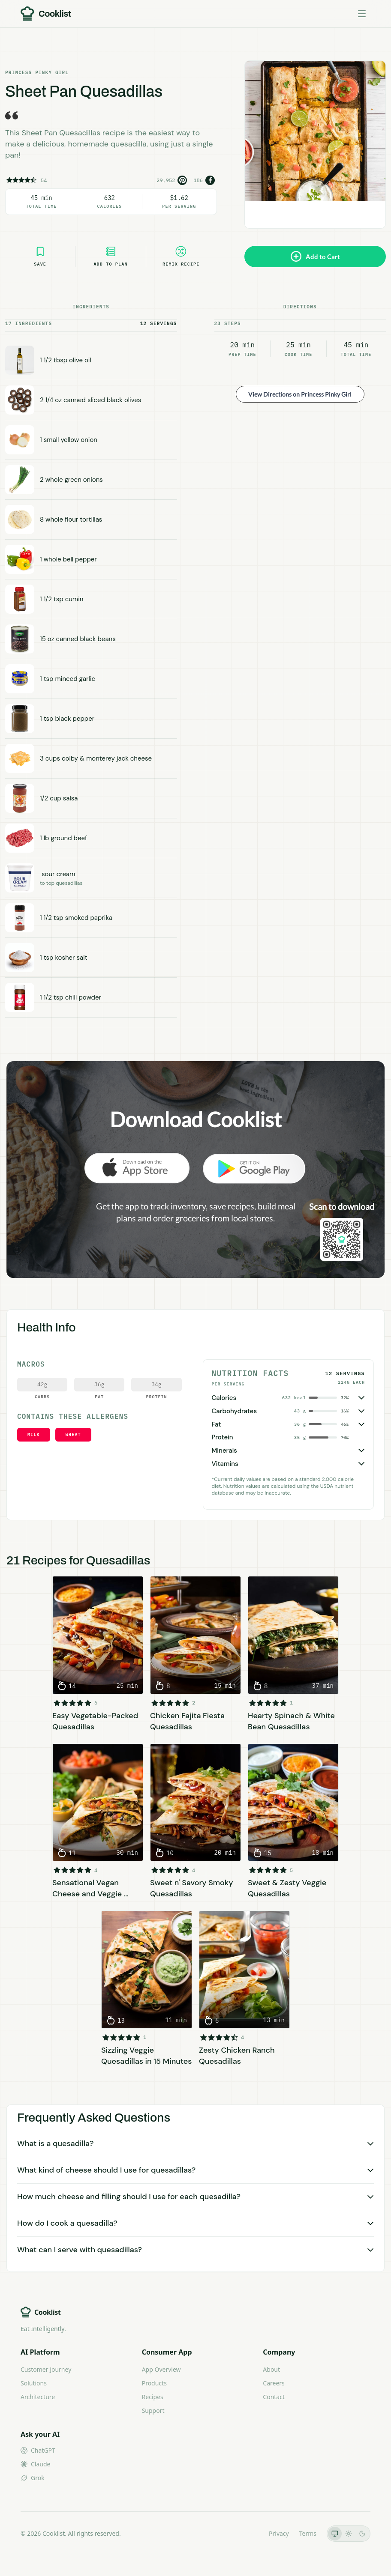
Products (154, 2383)
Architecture (38, 2397)
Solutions (34, 2383)
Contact (274, 2397)
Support (153, 2410)
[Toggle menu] (361, 13)
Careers (273, 2383)
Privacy (279, 2533)
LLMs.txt (247, 2533)
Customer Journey (46, 2369)
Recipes (152, 2397)
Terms (307, 2533)
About (271, 2369)
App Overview (161, 2369)
